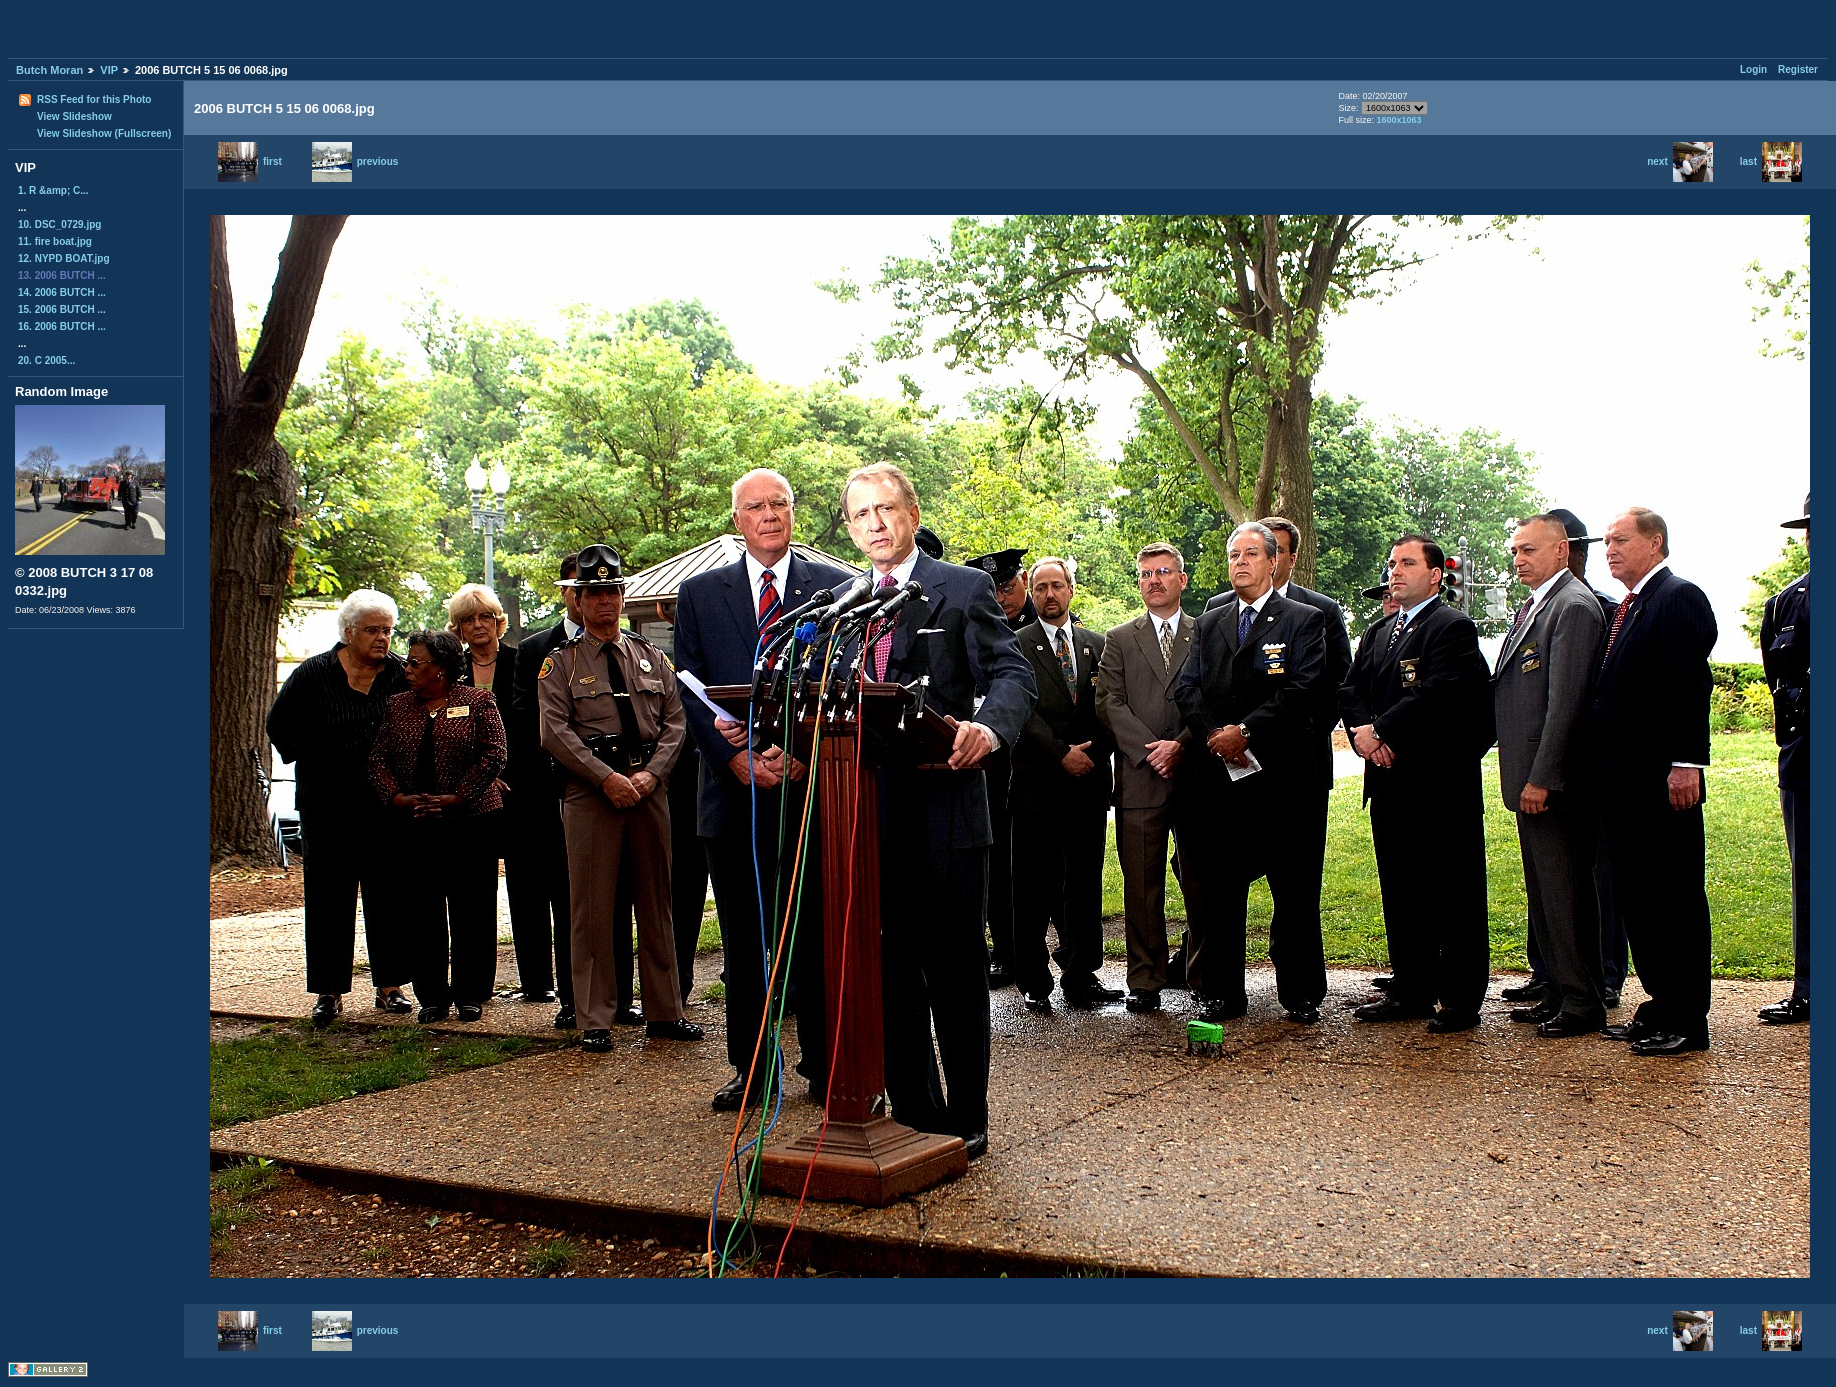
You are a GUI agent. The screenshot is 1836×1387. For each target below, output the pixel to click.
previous (355, 161)
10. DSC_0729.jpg (59, 224)
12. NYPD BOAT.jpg (64, 258)
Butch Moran (49, 70)
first (250, 161)
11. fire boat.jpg (55, 241)
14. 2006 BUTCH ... (62, 292)
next (1680, 161)
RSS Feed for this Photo (94, 99)
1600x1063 (1398, 120)
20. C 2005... (46, 360)
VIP (109, 70)
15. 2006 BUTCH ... (62, 309)
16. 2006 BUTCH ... (62, 326)
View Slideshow (74, 116)
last (1771, 161)
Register (1798, 69)
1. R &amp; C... (53, 190)
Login (1753, 69)
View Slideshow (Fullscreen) (104, 133)
